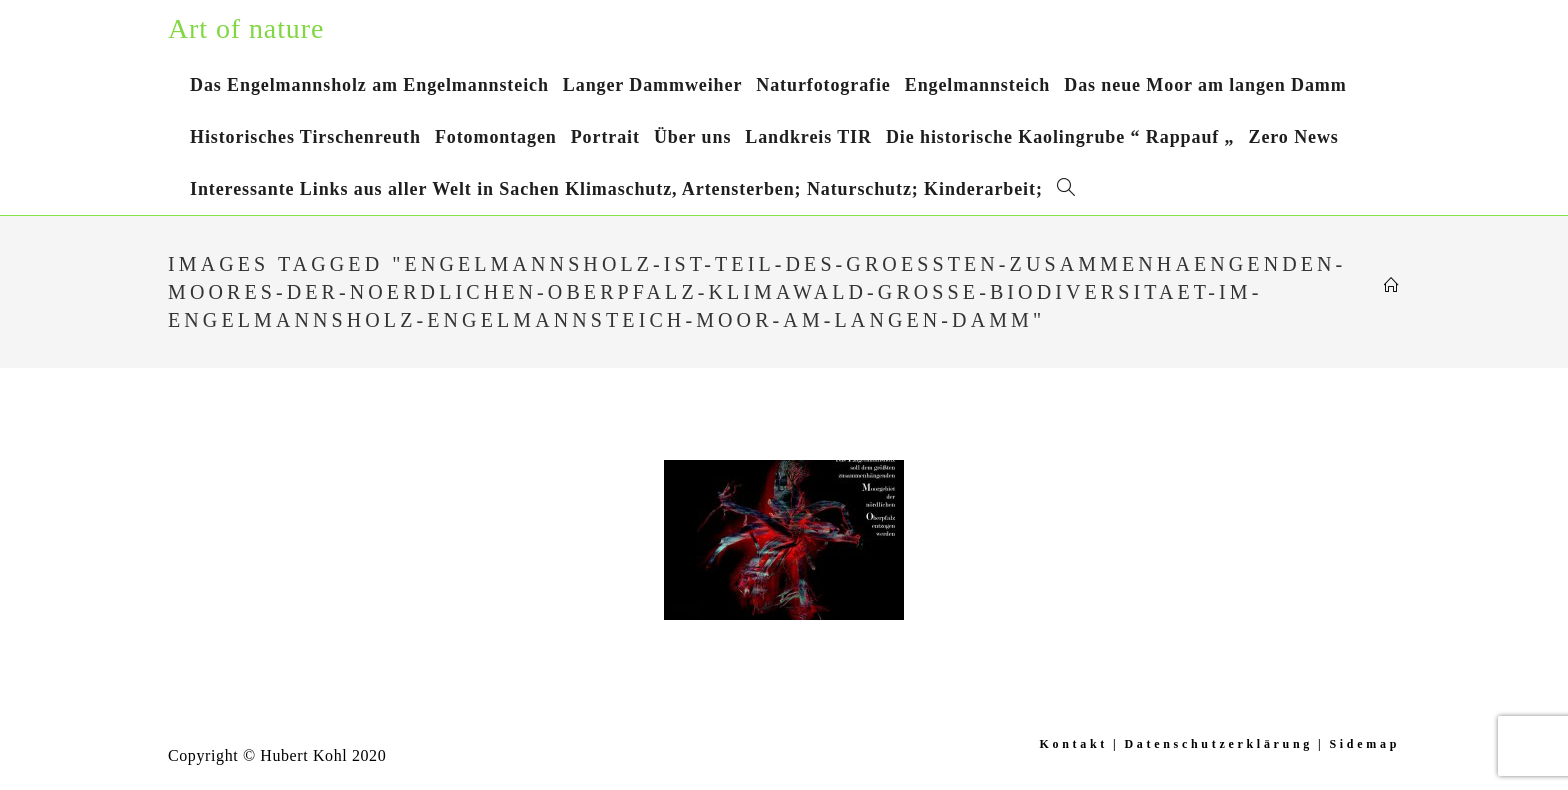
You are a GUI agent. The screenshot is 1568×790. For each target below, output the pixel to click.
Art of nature (246, 28)
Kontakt (1073, 744)
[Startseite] (1392, 286)
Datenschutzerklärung (1218, 744)
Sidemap (1364, 744)
